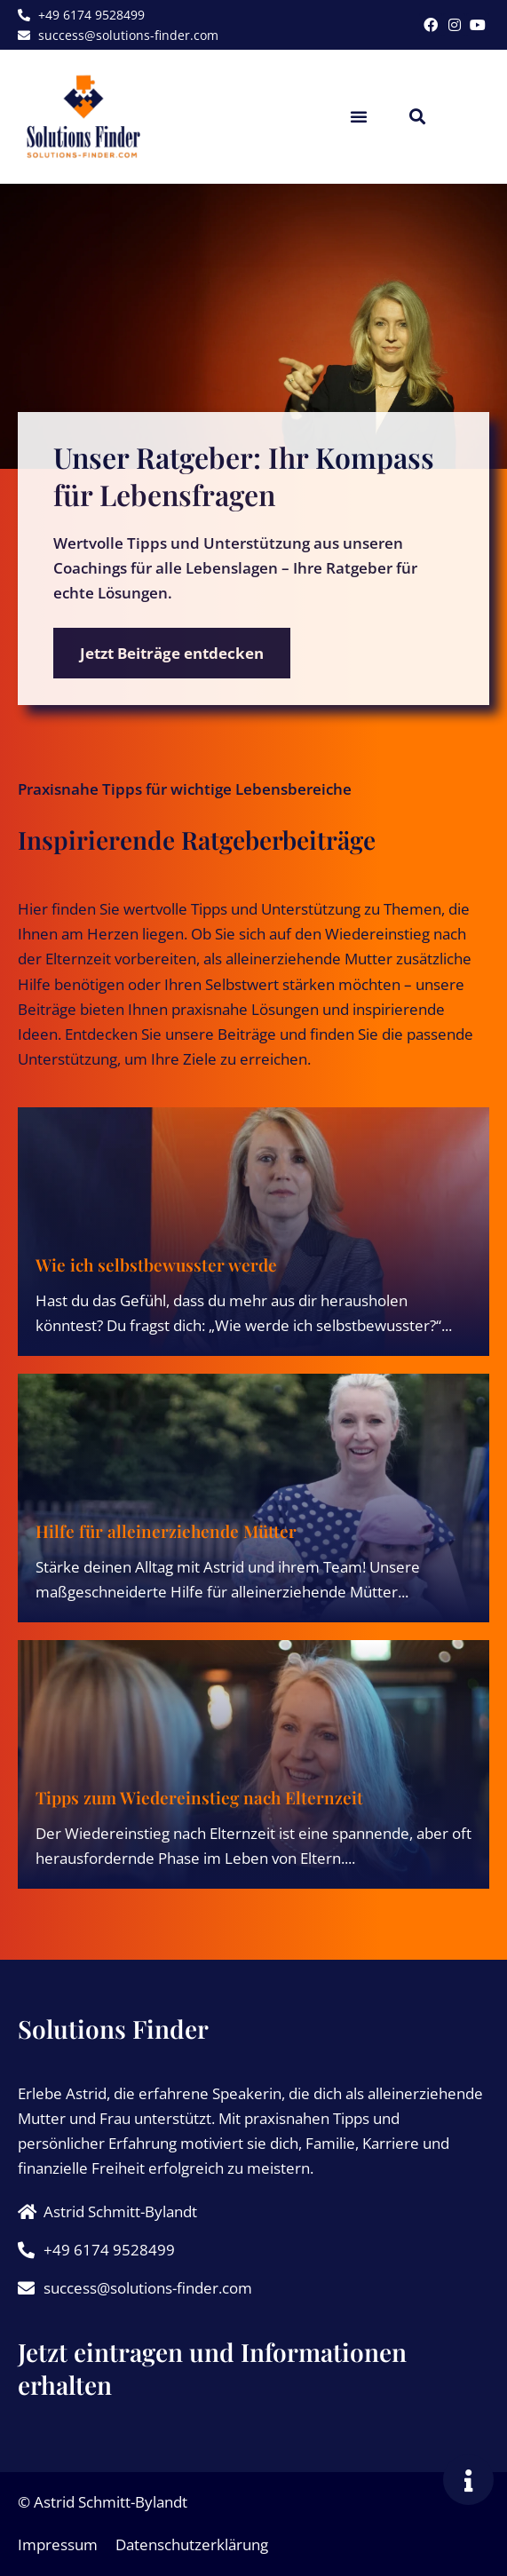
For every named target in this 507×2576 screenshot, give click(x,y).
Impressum (58, 2544)
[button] (358, 116)
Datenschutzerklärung (191, 2544)
